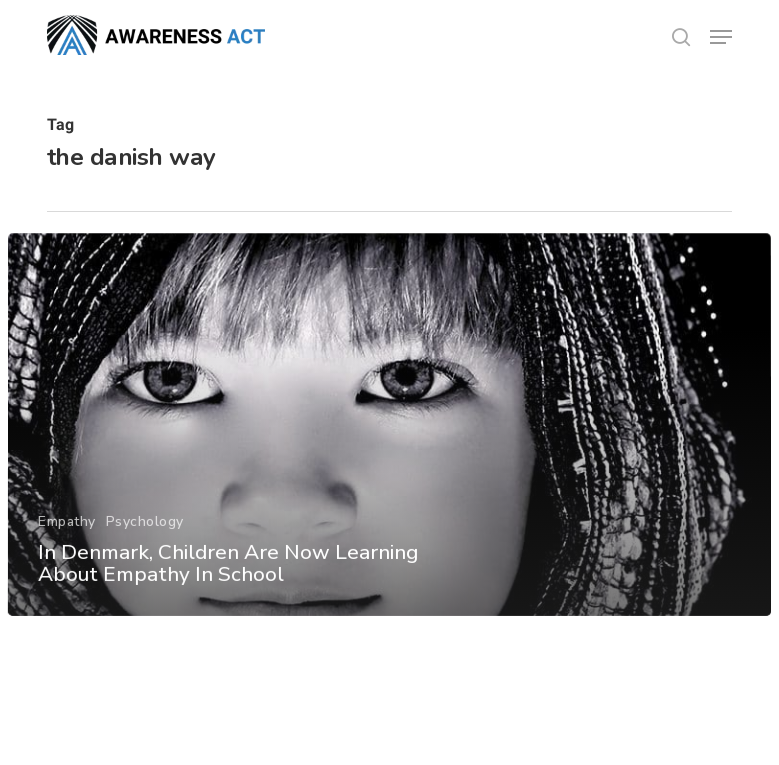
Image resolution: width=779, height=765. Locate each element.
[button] (721, 37)
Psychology (144, 529)
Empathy (67, 529)
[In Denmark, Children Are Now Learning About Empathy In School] (390, 433)
